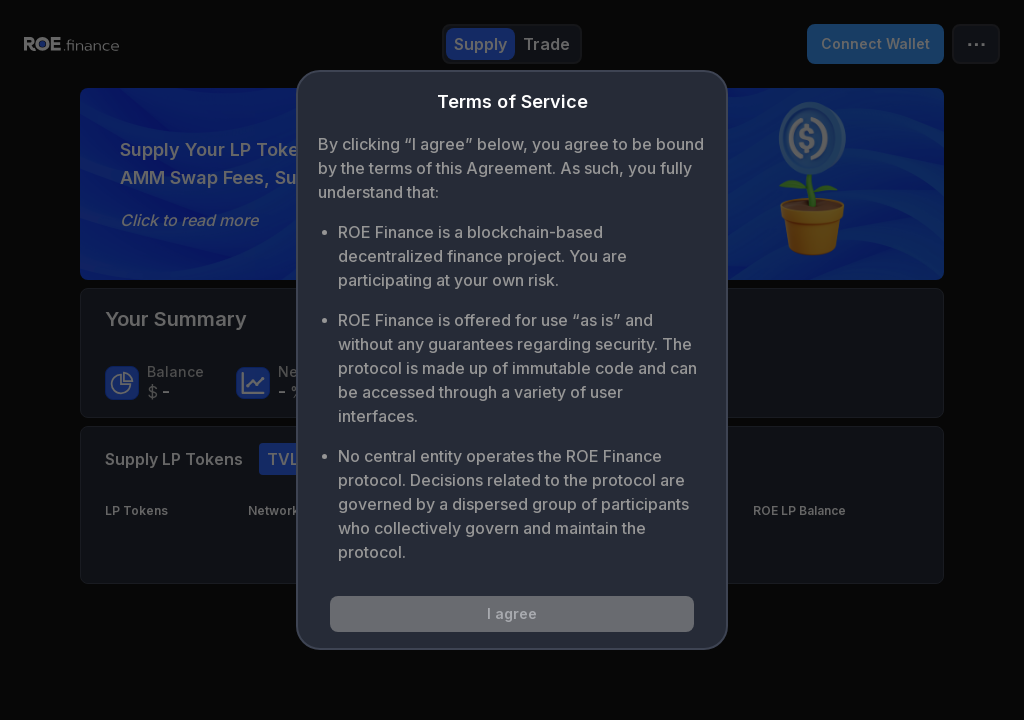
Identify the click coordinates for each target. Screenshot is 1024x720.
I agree (512, 613)
